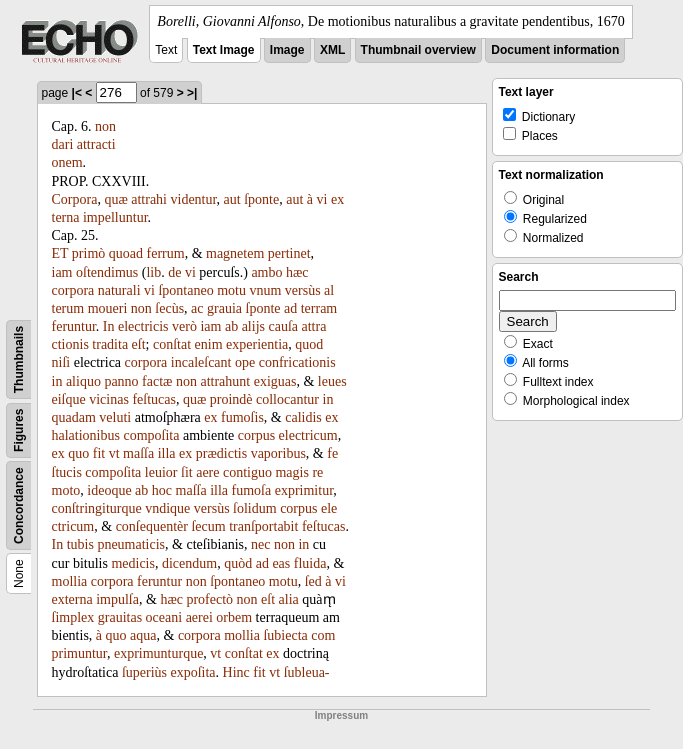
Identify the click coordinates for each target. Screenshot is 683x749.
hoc (162, 490)
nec (260, 544)
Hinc (236, 672)
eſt (139, 344)
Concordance (19, 505)
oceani (164, 617)
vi (322, 199)
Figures (19, 430)
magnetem (235, 253)
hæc (297, 272)
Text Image (224, 50)
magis (291, 472)
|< (77, 93)
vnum (265, 290)
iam (62, 272)
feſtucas (154, 399)
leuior (161, 472)
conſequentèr (152, 526)
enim (209, 344)
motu (231, 290)
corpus (256, 435)
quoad (126, 253)
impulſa (117, 599)
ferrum (166, 253)
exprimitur (304, 490)
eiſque (69, 399)
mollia (70, 581)
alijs (253, 326)
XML (332, 50)
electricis (143, 326)
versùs (303, 290)
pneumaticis (131, 544)
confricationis (297, 362)
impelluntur (115, 217)
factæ (157, 381)
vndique (167, 508)
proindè (231, 399)
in (57, 381)
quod (309, 344)
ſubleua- (307, 672)
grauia (224, 308)
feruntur (74, 326)
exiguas (275, 381)
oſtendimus (107, 272)
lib (153, 272)
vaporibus (278, 453)
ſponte (261, 199)
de (174, 272)
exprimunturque (158, 653)
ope (245, 362)
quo (78, 453)
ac (197, 308)
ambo (266, 272)
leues (332, 381)
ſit (187, 472)
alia (289, 599)
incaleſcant (201, 362)
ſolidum (255, 508)
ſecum (208, 526)
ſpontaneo (185, 290)
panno (121, 381)
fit (99, 453)
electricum (308, 435)
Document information (555, 50)
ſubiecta (285, 635)
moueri (108, 308)
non (105, 126)
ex (210, 417)
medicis (133, 563)
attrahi (149, 199)
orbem (234, 617)
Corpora (75, 199)
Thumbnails (19, 359)
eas (281, 563)
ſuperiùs (144, 672)
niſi (61, 362)
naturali (119, 290)
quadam (74, 417)
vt (114, 453)
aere (207, 472)
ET (60, 253)
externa (72, 599)
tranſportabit (263, 526)
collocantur (287, 399)
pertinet (289, 253)
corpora (73, 290)
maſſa (138, 453)
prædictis (221, 453)
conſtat (172, 344)
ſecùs (169, 308)
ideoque (109, 490)
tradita (110, 344)
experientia (257, 344)
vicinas (109, 399)
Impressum (341, 715)
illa (167, 453)
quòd (238, 563)
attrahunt (225, 381)
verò (184, 326)
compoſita (151, 435)
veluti (115, 417)
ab (231, 326)
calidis (303, 417)
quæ (115, 199)
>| (192, 93)
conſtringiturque (97, 508)
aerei (199, 617)
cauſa (283, 326)
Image (287, 50)
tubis (80, 544)
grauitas (120, 617)
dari (63, 144)
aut (232, 199)
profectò (209, 599)
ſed (313, 581)
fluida (310, 563)
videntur (194, 199)
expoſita (192, 672)
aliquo (83, 381)
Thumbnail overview (418, 50)
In (109, 326)
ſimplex (73, 617)
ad (290, 308)
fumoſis (242, 417)
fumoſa (252, 490)
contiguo (247, 472)
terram (319, 308)
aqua (143, 635)
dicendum (189, 563)
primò (88, 253)
